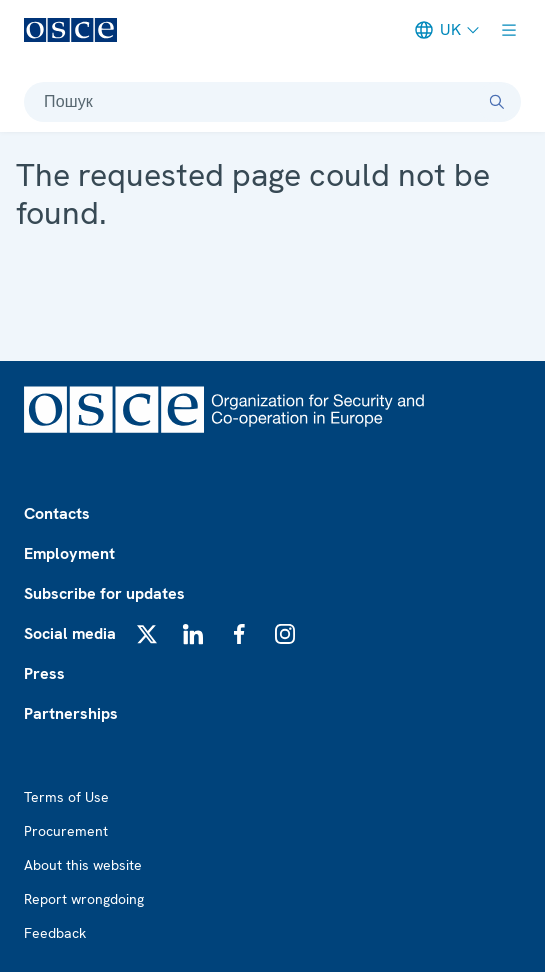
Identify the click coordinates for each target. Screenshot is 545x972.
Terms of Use (66, 797)
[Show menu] (509, 30)
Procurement (66, 831)
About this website (83, 865)
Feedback (55, 933)
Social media (70, 633)
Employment (69, 553)
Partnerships (71, 713)
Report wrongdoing (84, 899)
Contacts (57, 513)
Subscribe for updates (104, 593)
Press (44, 673)
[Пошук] (497, 102)
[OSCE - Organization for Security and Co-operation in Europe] (70, 30)
